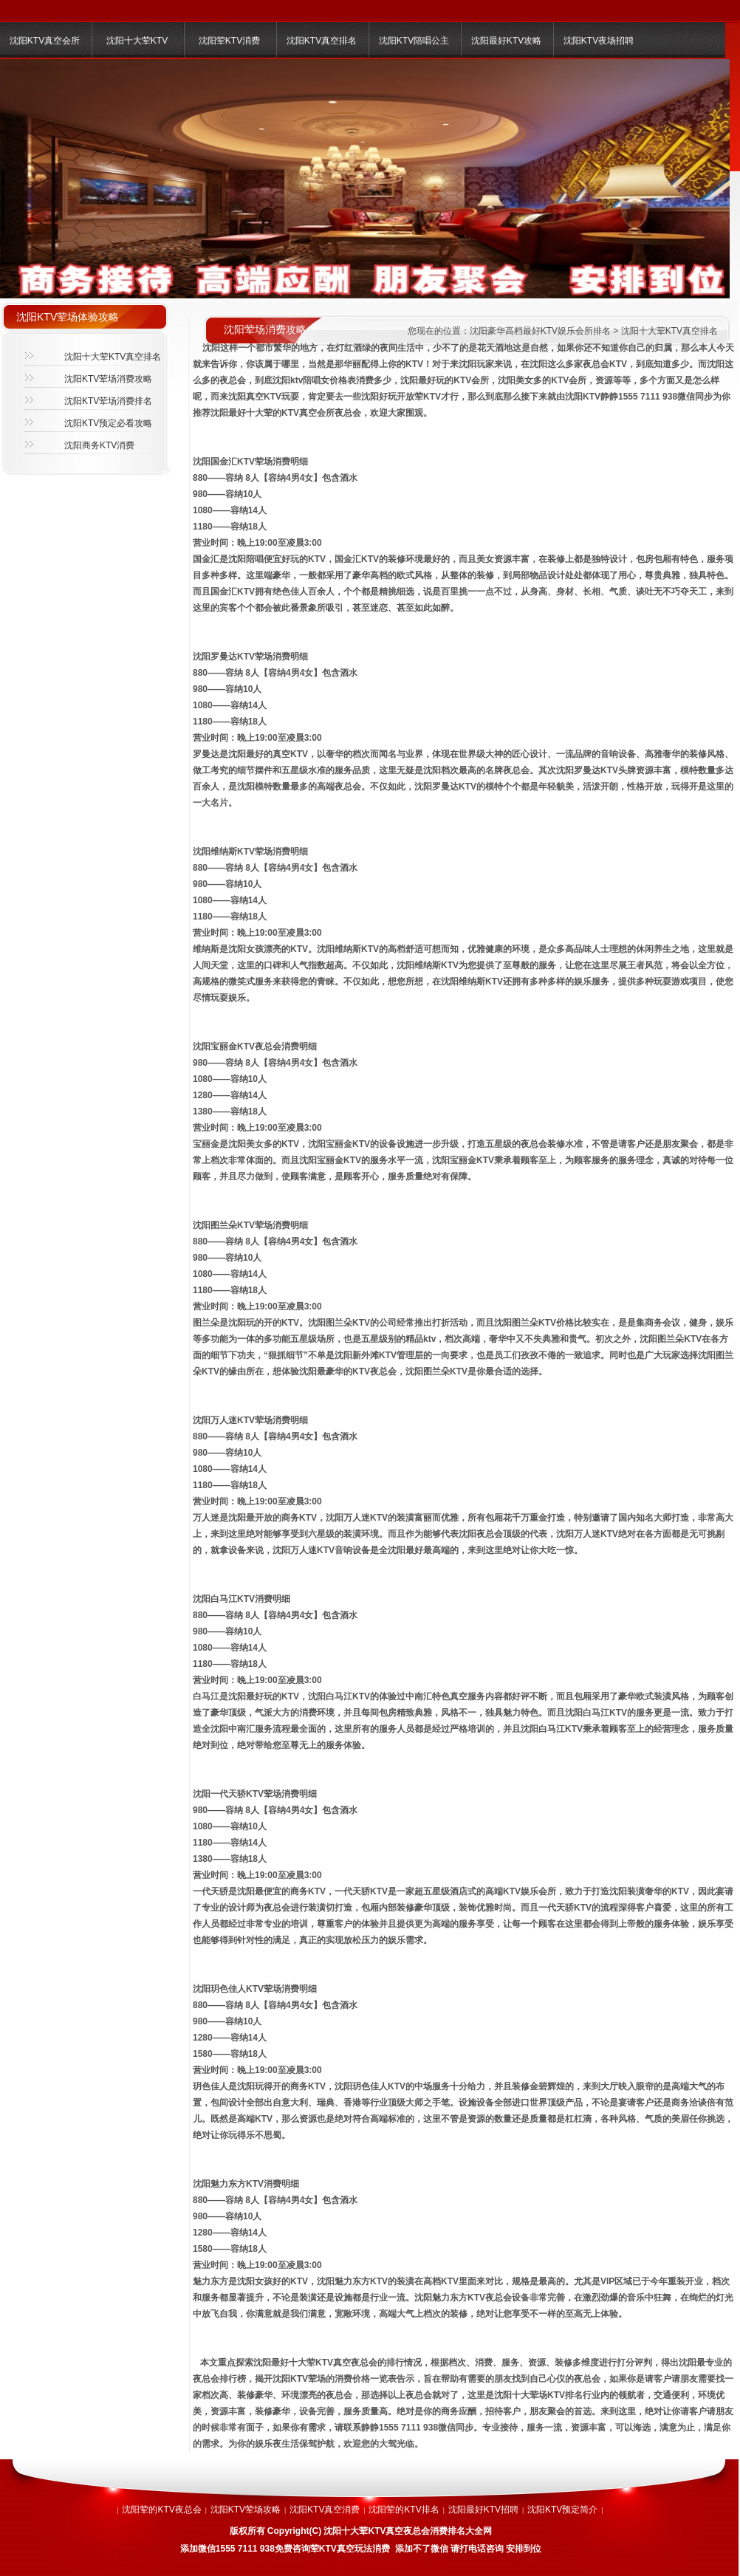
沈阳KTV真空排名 (322, 40)
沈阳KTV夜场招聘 (598, 40)
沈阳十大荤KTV (137, 40)
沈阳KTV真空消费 (325, 2509)
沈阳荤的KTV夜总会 (161, 2509)
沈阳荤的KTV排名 (404, 2509)
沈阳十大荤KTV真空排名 (112, 357)
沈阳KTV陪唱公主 (414, 40)
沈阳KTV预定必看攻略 (108, 423)
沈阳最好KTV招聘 (483, 2509)
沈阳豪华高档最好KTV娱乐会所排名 (540, 331)
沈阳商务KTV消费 (99, 445)
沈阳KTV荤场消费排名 (108, 401)
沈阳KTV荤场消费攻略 (108, 379)
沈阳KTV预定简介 (562, 2509)
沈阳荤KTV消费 (229, 40)
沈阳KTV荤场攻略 (245, 2509)
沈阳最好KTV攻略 (506, 40)
